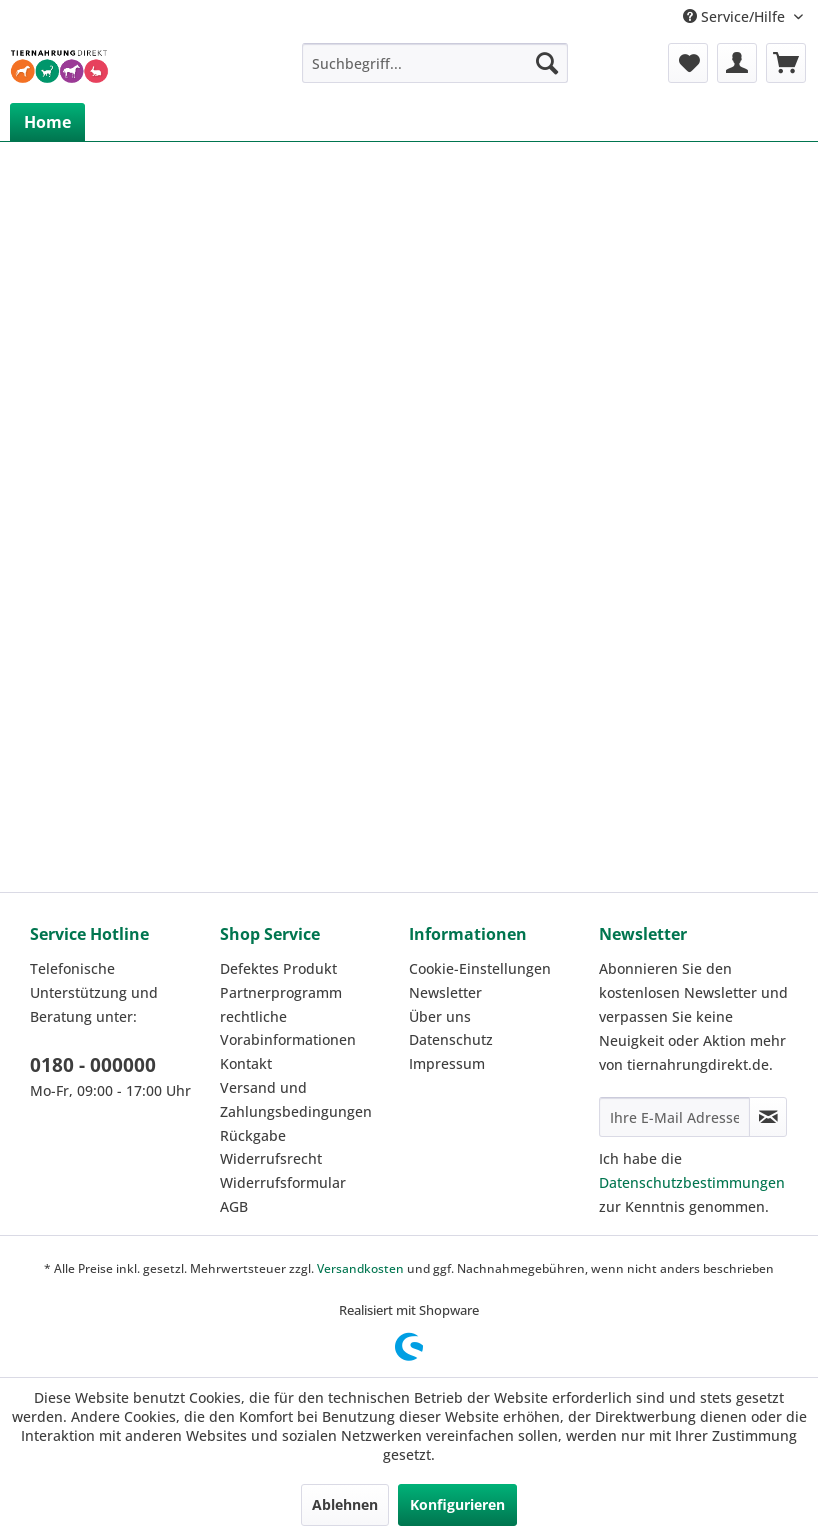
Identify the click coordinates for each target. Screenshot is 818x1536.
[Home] (47, 122)
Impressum (447, 1063)
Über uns (440, 1016)
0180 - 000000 (93, 1065)
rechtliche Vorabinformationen (288, 1028)
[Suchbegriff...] (435, 63)
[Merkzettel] (688, 63)
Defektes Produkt (278, 968)
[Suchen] (547, 63)
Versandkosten (360, 1268)
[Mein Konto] (737, 63)
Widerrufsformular (283, 1182)
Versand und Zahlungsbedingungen (296, 1099)
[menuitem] (435, 63)
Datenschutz (451, 1039)
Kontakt (246, 1063)
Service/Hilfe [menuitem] (736, 16)
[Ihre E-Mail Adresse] (675, 1117)
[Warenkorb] (786, 63)
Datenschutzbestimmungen (692, 1182)
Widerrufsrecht (271, 1158)
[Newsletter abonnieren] (768, 1117)
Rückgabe (253, 1135)
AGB (234, 1206)
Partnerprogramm (281, 992)
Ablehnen (345, 1504)
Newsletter (445, 992)
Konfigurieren (457, 1504)
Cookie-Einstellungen (480, 968)
